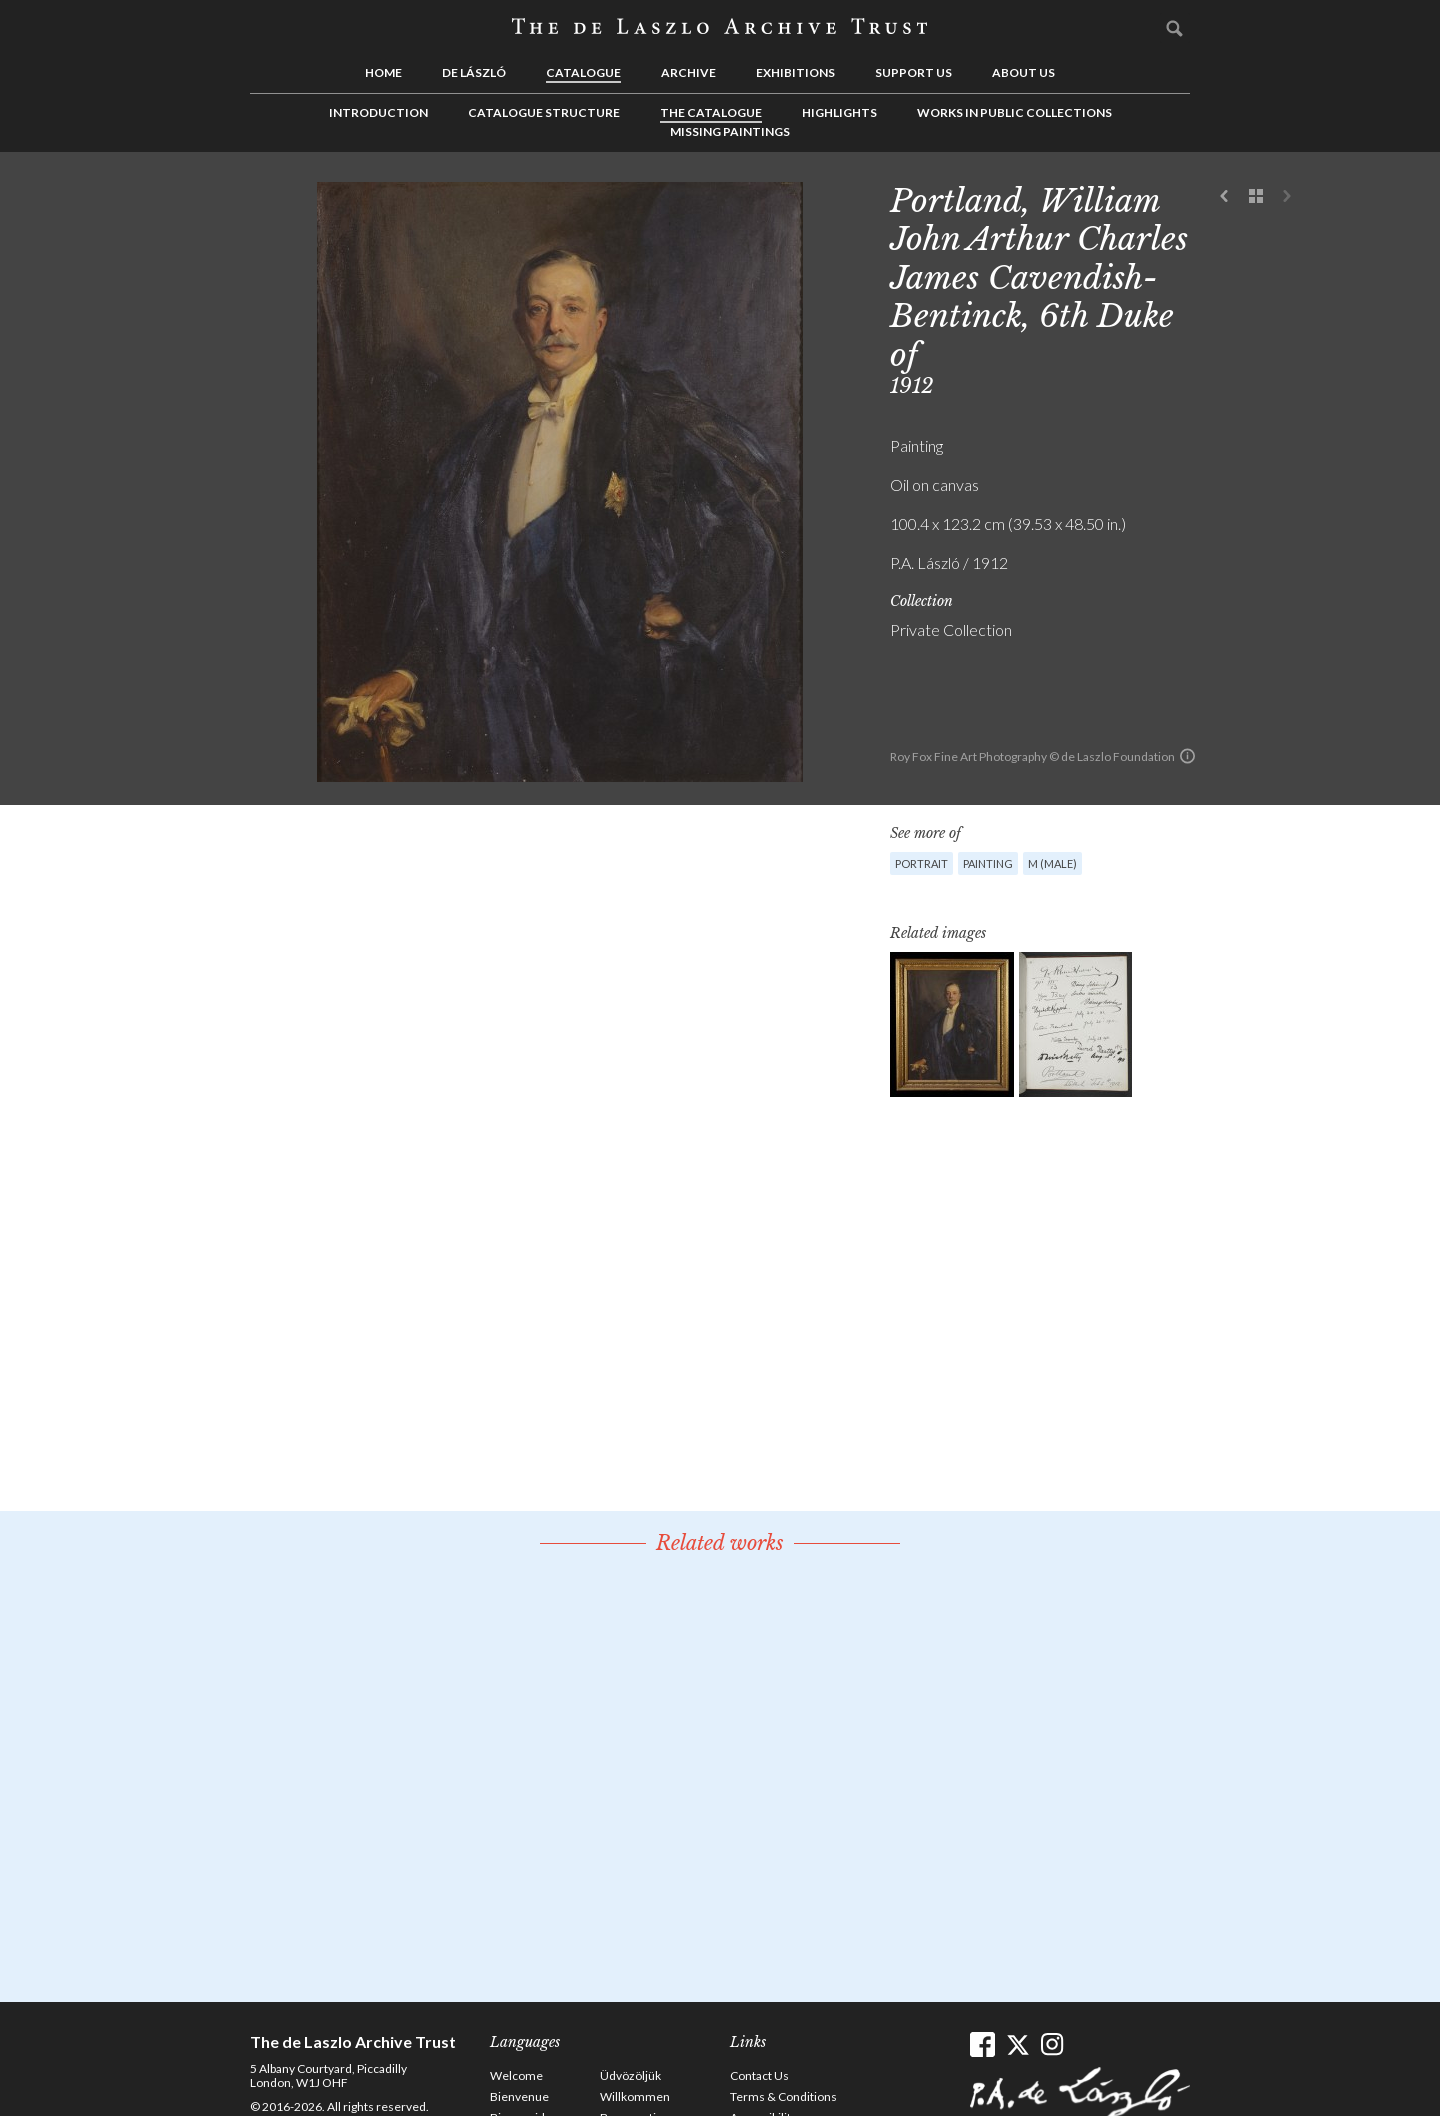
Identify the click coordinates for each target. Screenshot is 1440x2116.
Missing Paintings (730, 131)
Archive (688, 72)
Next (1287, 197)
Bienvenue (519, 2096)
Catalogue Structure (544, 112)
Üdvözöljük (630, 2075)
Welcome (516, 2075)
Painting (988, 863)
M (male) (1052, 863)
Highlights (839, 112)
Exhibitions (795, 72)
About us (1023, 72)
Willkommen (635, 2096)
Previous (1225, 197)
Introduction (378, 112)
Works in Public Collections (1014, 112)
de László (474, 72)
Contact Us (759, 2075)
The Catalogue (711, 112)
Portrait (921, 863)
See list (1256, 197)
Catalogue (583, 72)
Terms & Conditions (783, 2096)
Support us (913, 72)
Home (383, 72)
